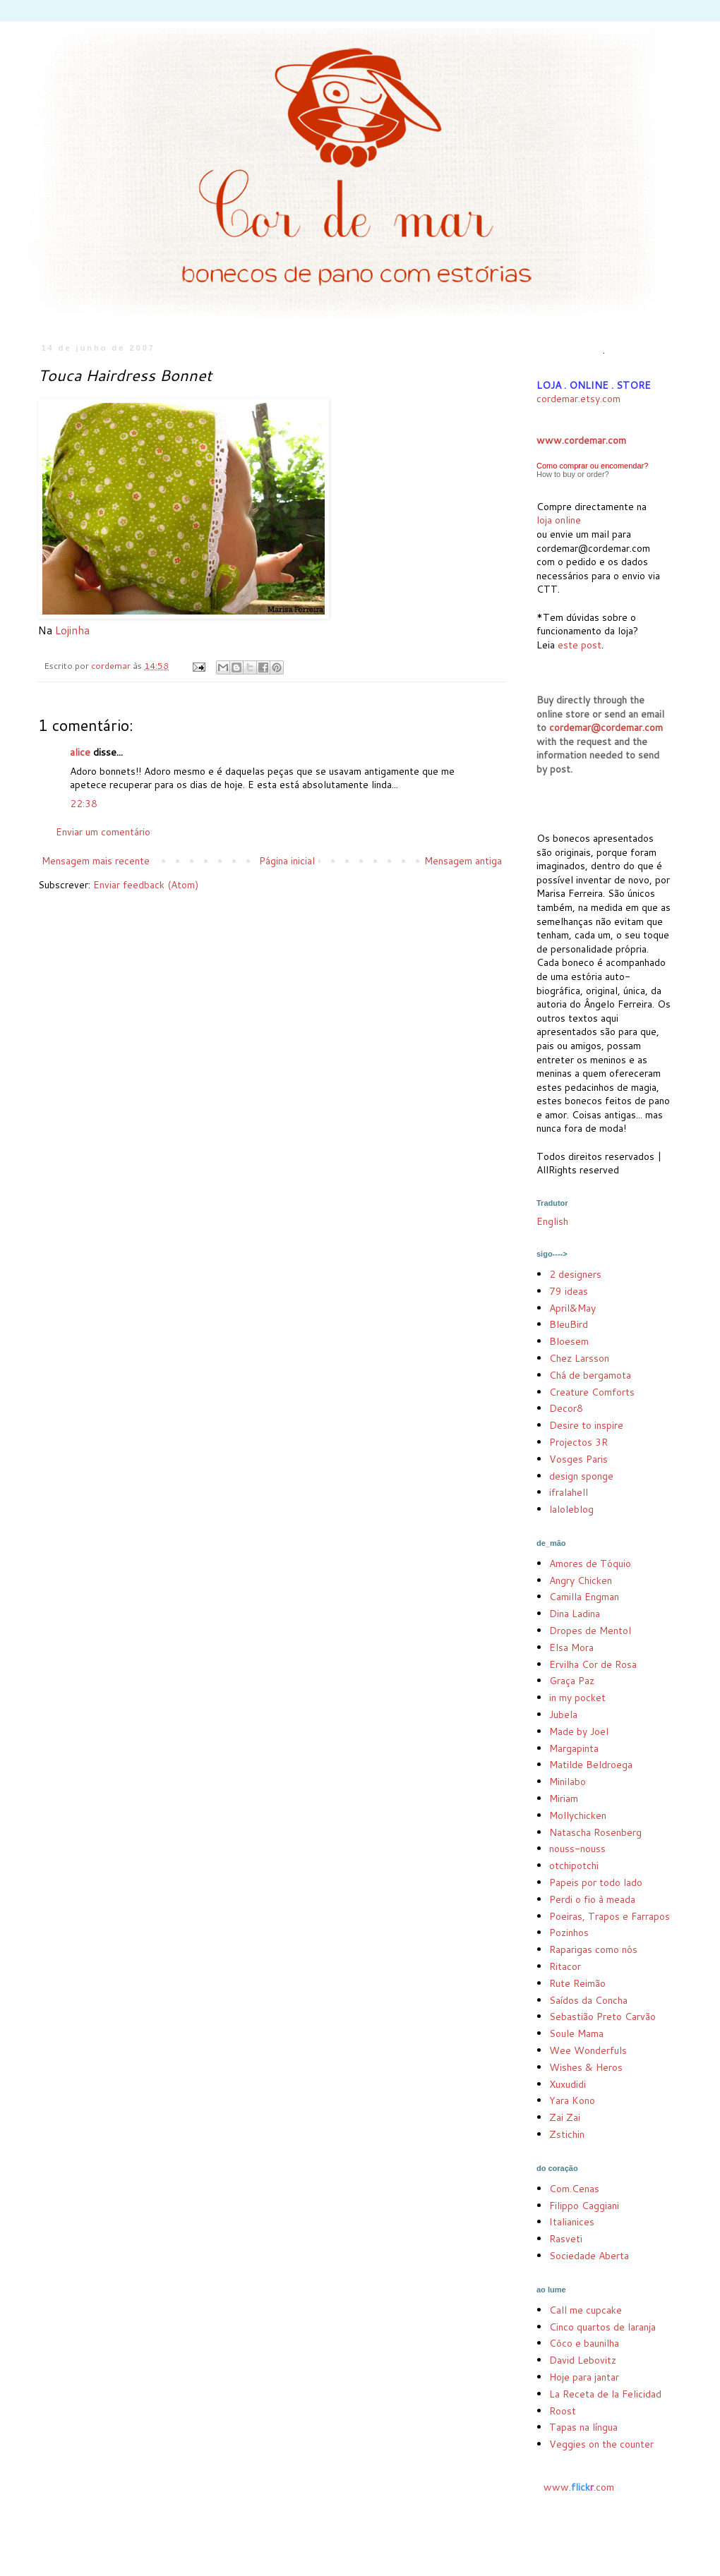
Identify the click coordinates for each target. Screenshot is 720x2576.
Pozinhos (569, 1932)
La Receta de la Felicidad (605, 2394)
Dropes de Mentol (590, 1630)
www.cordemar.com (581, 440)
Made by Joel (578, 1731)
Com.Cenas (574, 2189)
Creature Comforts (592, 1392)
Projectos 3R (578, 1442)
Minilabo (567, 1781)
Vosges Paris (578, 1459)
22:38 (83, 804)
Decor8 (566, 1408)
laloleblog (571, 1509)
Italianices (571, 2222)
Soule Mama (576, 2033)
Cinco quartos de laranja (602, 2327)
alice (80, 752)
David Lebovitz (582, 2360)
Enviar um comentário (103, 832)
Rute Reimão (577, 1983)
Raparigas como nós (593, 1949)
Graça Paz (571, 1681)
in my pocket (577, 1698)
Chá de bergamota (590, 1375)
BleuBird (568, 1324)
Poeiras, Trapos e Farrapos (609, 1916)
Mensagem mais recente (96, 861)
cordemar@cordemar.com (606, 727)
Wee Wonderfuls (588, 2050)
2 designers (575, 1274)
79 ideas (568, 1291)
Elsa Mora (571, 1647)
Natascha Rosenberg (595, 1832)
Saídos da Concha (588, 2000)
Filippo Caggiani (584, 2206)
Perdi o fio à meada (592, 1899)
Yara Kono (572, 2100)
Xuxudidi (567, 2084)
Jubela (563, 1714)
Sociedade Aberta (589, 2256)
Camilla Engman (584, 1597)
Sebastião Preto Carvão (602, 2016)
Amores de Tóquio (590, 1563)
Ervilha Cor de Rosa (593, 1664)
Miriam (563, 1798)
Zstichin (566, 2134)
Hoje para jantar (584, 2377)
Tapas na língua (583, 2427)
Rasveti (565, 2239)
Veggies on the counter (601, 2444)
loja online (558, 520)
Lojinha (72, 630)
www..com (579, 2487)
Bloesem (569, 1341)
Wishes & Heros (586, 2067)
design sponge (581, 1476)
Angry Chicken (580, 1580)
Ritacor (565, 1966)
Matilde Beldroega (590, 1765)
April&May (572, 1308)
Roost (562, 2411)
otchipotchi (574, 1865)
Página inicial (287, 861)
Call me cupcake (585, 2310)
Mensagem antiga (463, 861)
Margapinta (574, 1748)
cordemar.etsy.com (578, 399)
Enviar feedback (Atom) (145, 885)
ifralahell (568, 1492)
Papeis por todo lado (595, 1882)
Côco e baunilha (584, 2343)
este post (579, 645)
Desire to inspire (586, 1425)
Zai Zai (564, 2117)
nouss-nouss (577, 1849)
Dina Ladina (574, 1614)
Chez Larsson (579, 1358)
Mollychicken (577, 1815)
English (552, 1221)
